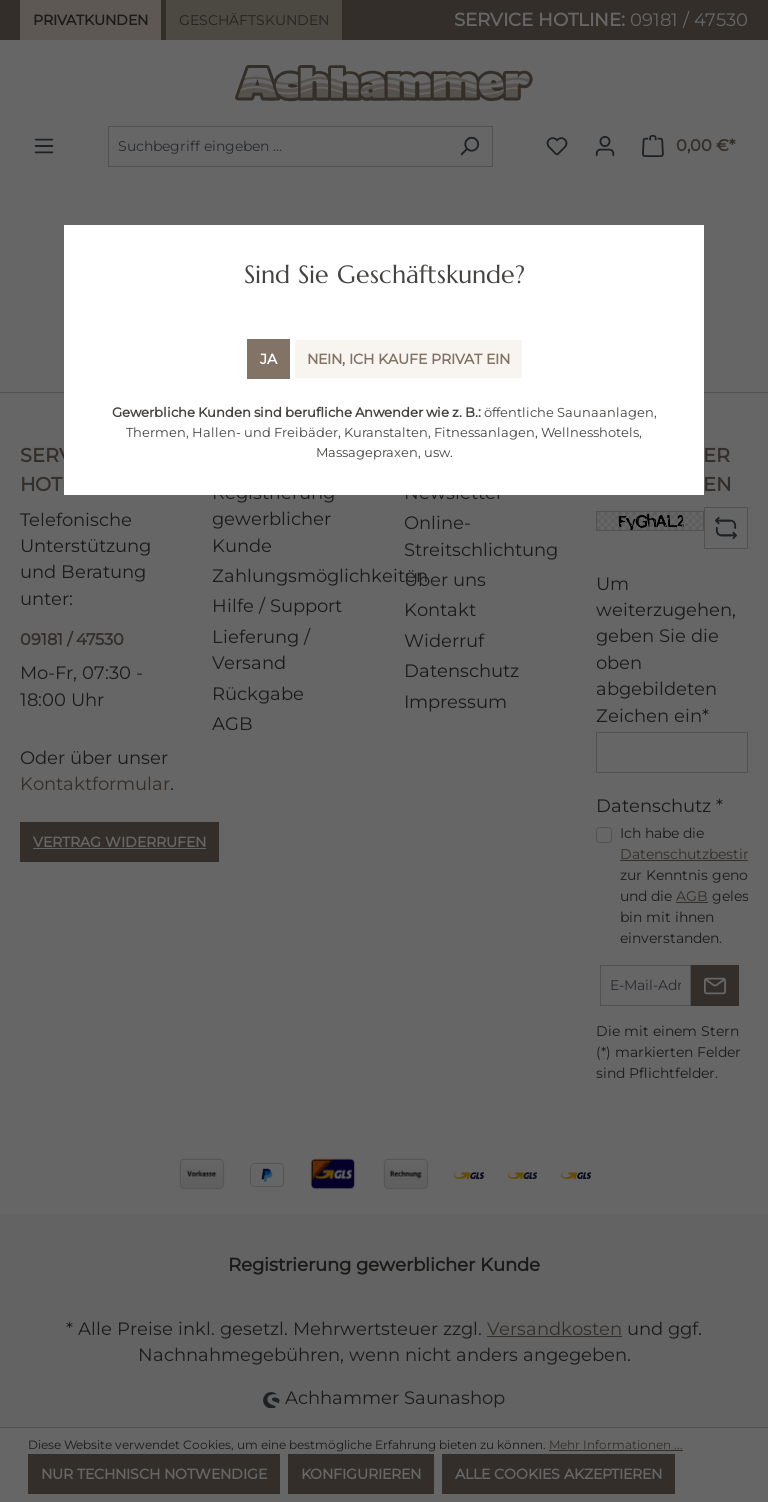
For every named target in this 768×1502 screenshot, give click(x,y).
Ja (268, 359)
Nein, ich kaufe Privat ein (408, 359)
